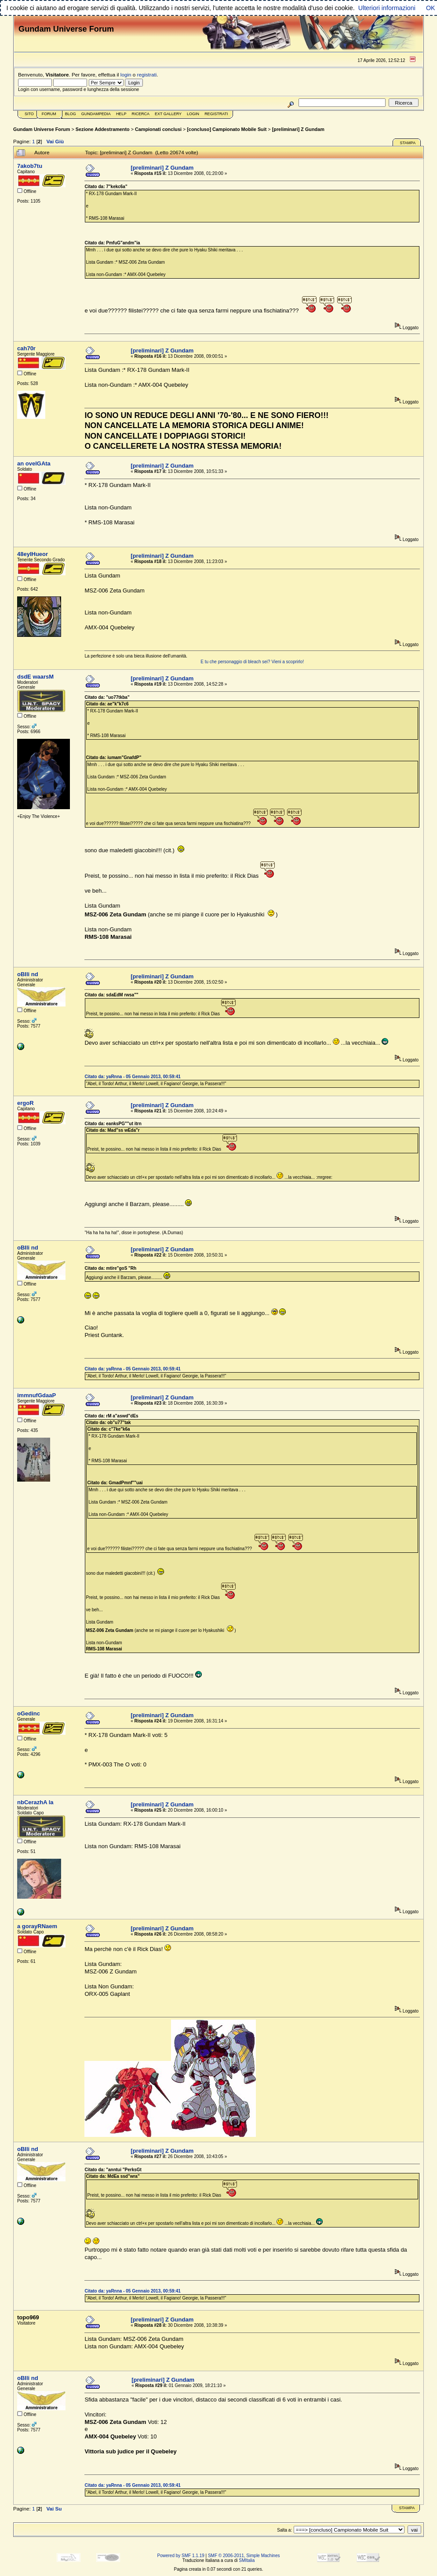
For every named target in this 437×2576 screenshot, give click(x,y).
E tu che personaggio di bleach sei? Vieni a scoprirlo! (252, 661)
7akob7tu (29, 166)
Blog (70, 114)
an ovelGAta (34, 463)
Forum (49, 114)
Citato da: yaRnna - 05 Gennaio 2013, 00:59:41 (132, 1076)
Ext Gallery (168, 114)
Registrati (216, 114)
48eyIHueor (32, 554)
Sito (29, 114)
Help (121, 114)
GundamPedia (96, 114)
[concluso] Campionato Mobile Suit (226, 129)
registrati (147, 74)
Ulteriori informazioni (386, 7)
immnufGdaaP (36, 1395)
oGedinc (28, 1713)
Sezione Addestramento (103, 129)
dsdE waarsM (35, 676)
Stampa (407, 143)
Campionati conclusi (158, 129)
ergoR (25, 1103)
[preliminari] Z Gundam (298, 129)
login (125, 74)
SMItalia (247, 2560)
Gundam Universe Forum (41, 129)
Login (193, 114)
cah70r (26, 348)
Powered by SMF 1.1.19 (180, 2555)
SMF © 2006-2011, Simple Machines (244, 2555)
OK (430, 7)
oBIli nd (27, 974)
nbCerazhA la (35, 1802)
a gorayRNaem (37, 1926)
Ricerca (140, 114)
